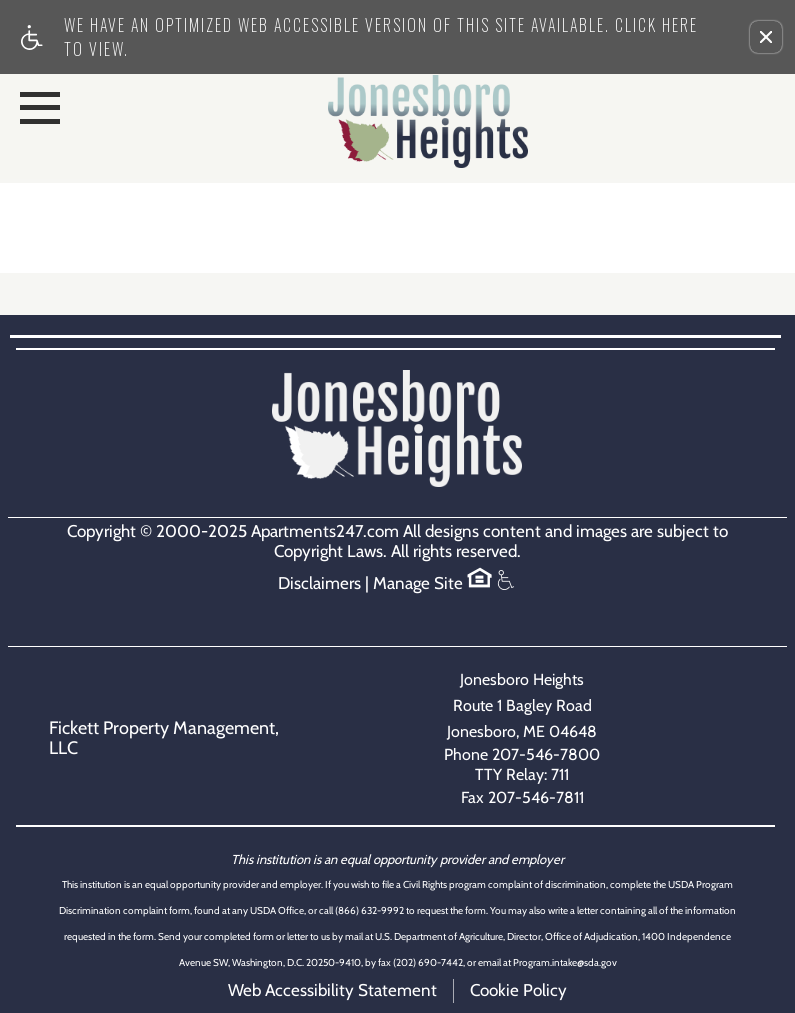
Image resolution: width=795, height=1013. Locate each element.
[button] (766, 37)
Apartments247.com (325, 531)
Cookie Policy (518, 990)
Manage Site (418, 583)
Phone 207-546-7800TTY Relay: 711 (522, 764)
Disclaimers (319, 583)
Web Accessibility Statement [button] (332, 990)
